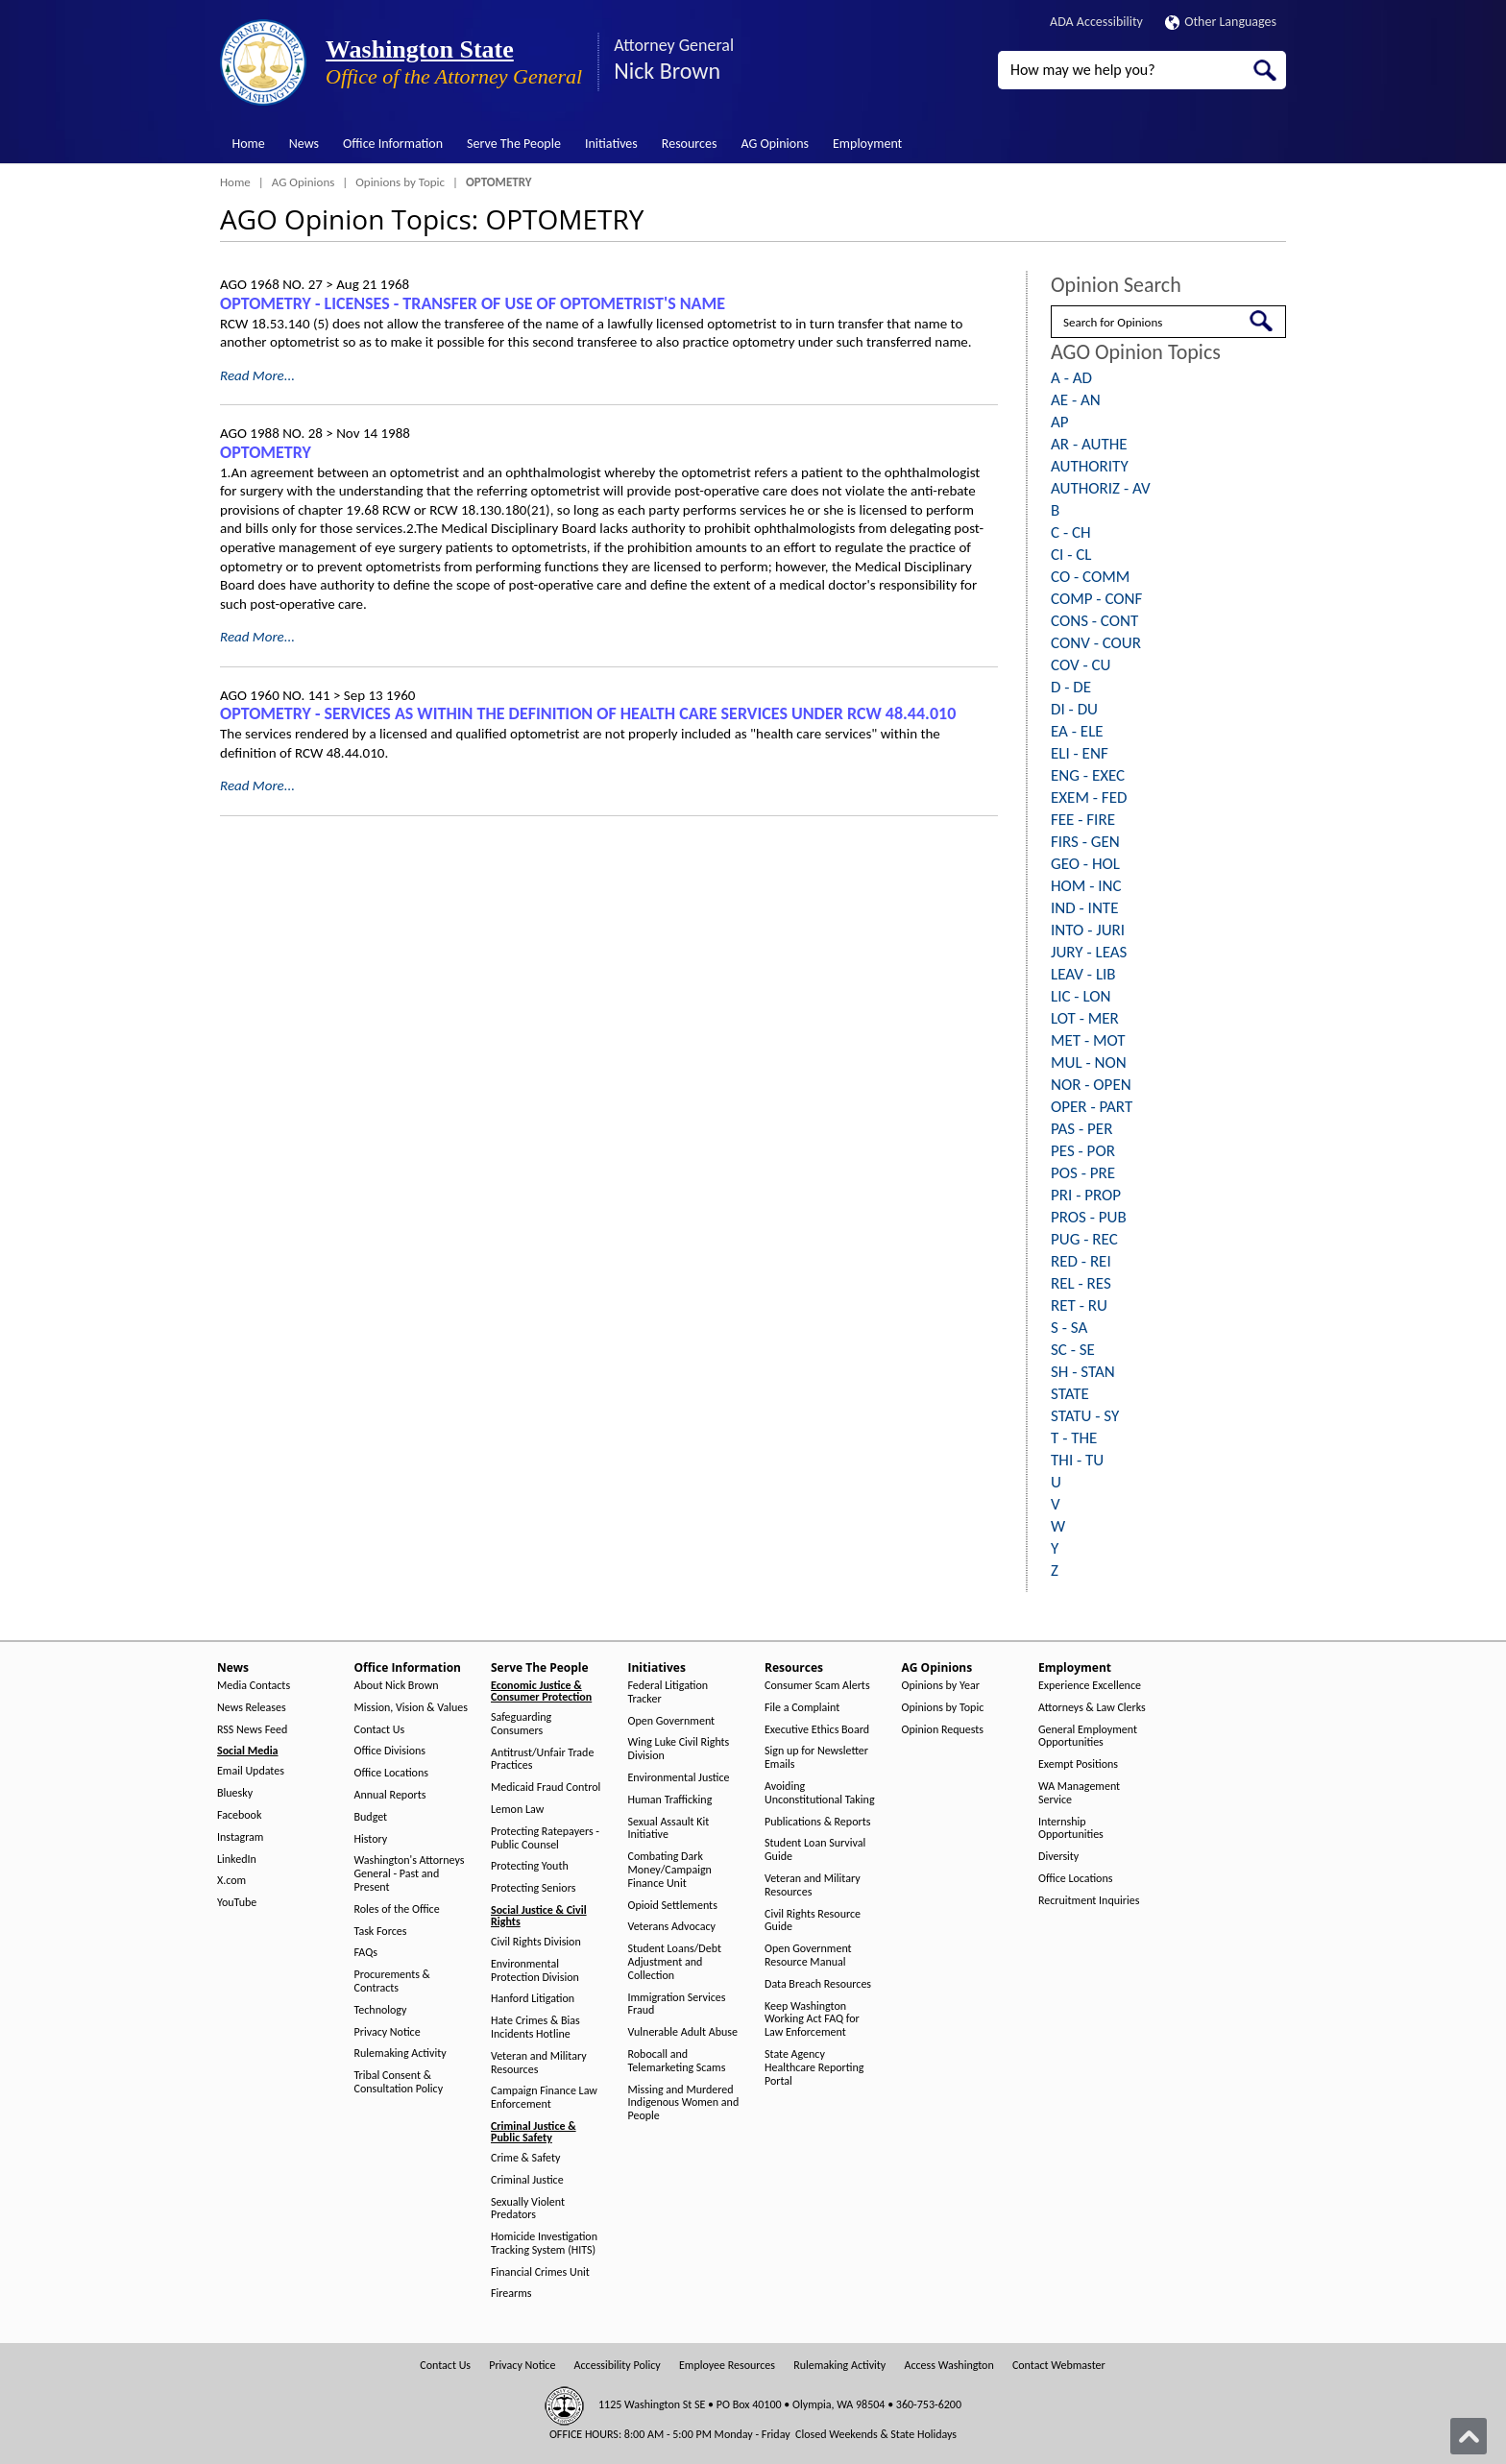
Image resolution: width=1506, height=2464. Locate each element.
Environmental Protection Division (535, 1971)
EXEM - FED (1089, 797)
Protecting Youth (530, 1866)
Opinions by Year (941, 1685)
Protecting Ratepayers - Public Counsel (545, 1838)
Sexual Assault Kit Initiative (669, 1829)
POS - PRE (1083, 1173)
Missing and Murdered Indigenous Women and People (684, 2103)
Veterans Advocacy (672, 1926)
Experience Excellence (1089, 1685)
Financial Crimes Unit (540, 2272)
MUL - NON (1089, 1062)
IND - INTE (1084, 908)
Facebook (239, 1815)
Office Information (393, 143)
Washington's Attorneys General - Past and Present (409, 1874)
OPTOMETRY (265, 452)
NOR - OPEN (1091, 1085)
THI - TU (1077, 1460)
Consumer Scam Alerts (817, 1685)
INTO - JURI (1088, 930)
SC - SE (1073, 1350)
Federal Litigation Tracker (668, 1692)
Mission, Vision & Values (411, 1708)
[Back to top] (1468, 2436)
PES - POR (1083, 1151)
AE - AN (1076, 400)
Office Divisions (389, 1751)
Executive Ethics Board (817, 1730)
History (371, 1839)
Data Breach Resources (818, 1984)
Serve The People (514, 143)
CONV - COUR (1096, 643)
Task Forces (380, 1931)
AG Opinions (775, 143)
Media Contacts (253, 1685)
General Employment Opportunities (1087, 1737)
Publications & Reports (817, 1822)
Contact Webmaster (1058, 2365)
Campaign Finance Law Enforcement (544, 2098)
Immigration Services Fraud (677, 2004)
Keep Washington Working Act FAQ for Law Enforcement (812, 2020)
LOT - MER (1085, 1018)
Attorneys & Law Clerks (1092, 1708)
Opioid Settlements (672, 1905)
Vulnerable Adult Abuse (683, 2032)
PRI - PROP (1086, 1195)
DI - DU (1074, 709)
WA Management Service (1079, 1793)
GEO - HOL (1085, 864)
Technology (380, 2010)
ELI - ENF (1079, 753)
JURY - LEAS (1089, 952)
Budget (371, 1817)
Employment (867, 143)
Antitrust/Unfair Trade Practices (542, 1760)
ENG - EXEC (1088, 775)
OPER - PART (1091, 1107)
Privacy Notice (387, 2032)
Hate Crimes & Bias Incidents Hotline (535, 2028)
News (304, 143)
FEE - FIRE (1083, 819)
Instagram (240, 1837)
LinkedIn (236, 1859)
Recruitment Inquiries (1088, 1901)
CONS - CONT (1094, 621)
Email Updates (250, 1771)
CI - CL (1071, 554)
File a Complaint (802, 1708)
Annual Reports (390, 1795)
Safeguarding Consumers (521, 1724)
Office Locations (391, 1773)
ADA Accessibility (1096, 21)
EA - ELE (1077, 731)
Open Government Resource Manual (808, 1956)
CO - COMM (1090, 577)
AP (1060, 422)
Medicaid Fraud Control (545, 1787)
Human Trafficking (670, 1800)
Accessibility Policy (617, 2365)
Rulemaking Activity (400, 2053)
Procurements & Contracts (392, 1981)
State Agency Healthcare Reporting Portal (814, 2068)
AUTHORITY (1090, 466)
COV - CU (1080, 665)
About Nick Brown (396, 1685)
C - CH (1071, 532)
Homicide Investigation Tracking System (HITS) (544, 2244)
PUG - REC (1084, 1239)
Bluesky (235, 1793)
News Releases (251, 1708)
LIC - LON (1080, 996)
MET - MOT (1088, 1040)
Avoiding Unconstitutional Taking (820, 1793)
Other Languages (1220, 21)
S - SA (1069, 1327)
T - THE (1074, 1438)
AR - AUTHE (1089, 444)
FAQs (365, 1952)
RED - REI (1081, 1261)
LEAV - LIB (1083, 974)
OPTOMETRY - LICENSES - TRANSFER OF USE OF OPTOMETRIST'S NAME (472, 303)
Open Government (672, 1721)
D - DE (1071, 687)
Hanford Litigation (532, 1999)
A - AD (1071, 378)
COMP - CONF (1096, 599)
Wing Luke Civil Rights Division (679, 1749)
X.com (231, 1880)
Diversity (1058, 1856)
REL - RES (1081, 1283)
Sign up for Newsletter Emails (816, 1758)
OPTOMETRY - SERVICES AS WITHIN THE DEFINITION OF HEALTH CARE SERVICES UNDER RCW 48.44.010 (588, 713)
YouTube (236, 1902)
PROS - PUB (1089, 1217)
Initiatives (611, 143)
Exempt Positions (1078, 1764)
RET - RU (1079, 1305)
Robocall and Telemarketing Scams (677, 2061)
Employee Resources (727, 2365)
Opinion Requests (943, 1730)
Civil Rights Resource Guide (813, 1921)
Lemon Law (517, 1809)
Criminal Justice (527, 2180)
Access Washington (948, 2365)
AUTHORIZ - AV (1101, 488)
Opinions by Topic (400, 182)
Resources (689, 143)
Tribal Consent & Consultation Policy (399, 2082)
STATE (1070, 1394)
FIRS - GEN (1085, 842)
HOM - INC (1086, 886)
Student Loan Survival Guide (815, 1850)
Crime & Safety (525, 2158)
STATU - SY (1085, 1416)
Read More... (257, 375)
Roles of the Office (397, 1909)
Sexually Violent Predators (528, 2209)
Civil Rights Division (536, 1942)
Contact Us (379, 1730)
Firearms (511, 2293)
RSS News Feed (252, 1730)
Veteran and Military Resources (539, 2063)
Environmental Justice (679, 1778)
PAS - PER (1081, 1129)
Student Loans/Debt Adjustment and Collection (674, 1962)
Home (248, 143)
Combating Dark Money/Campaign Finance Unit (670, 1870)
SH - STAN (1083, 1372)
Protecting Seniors (533, 1888)
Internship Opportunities (1071, 1829)
